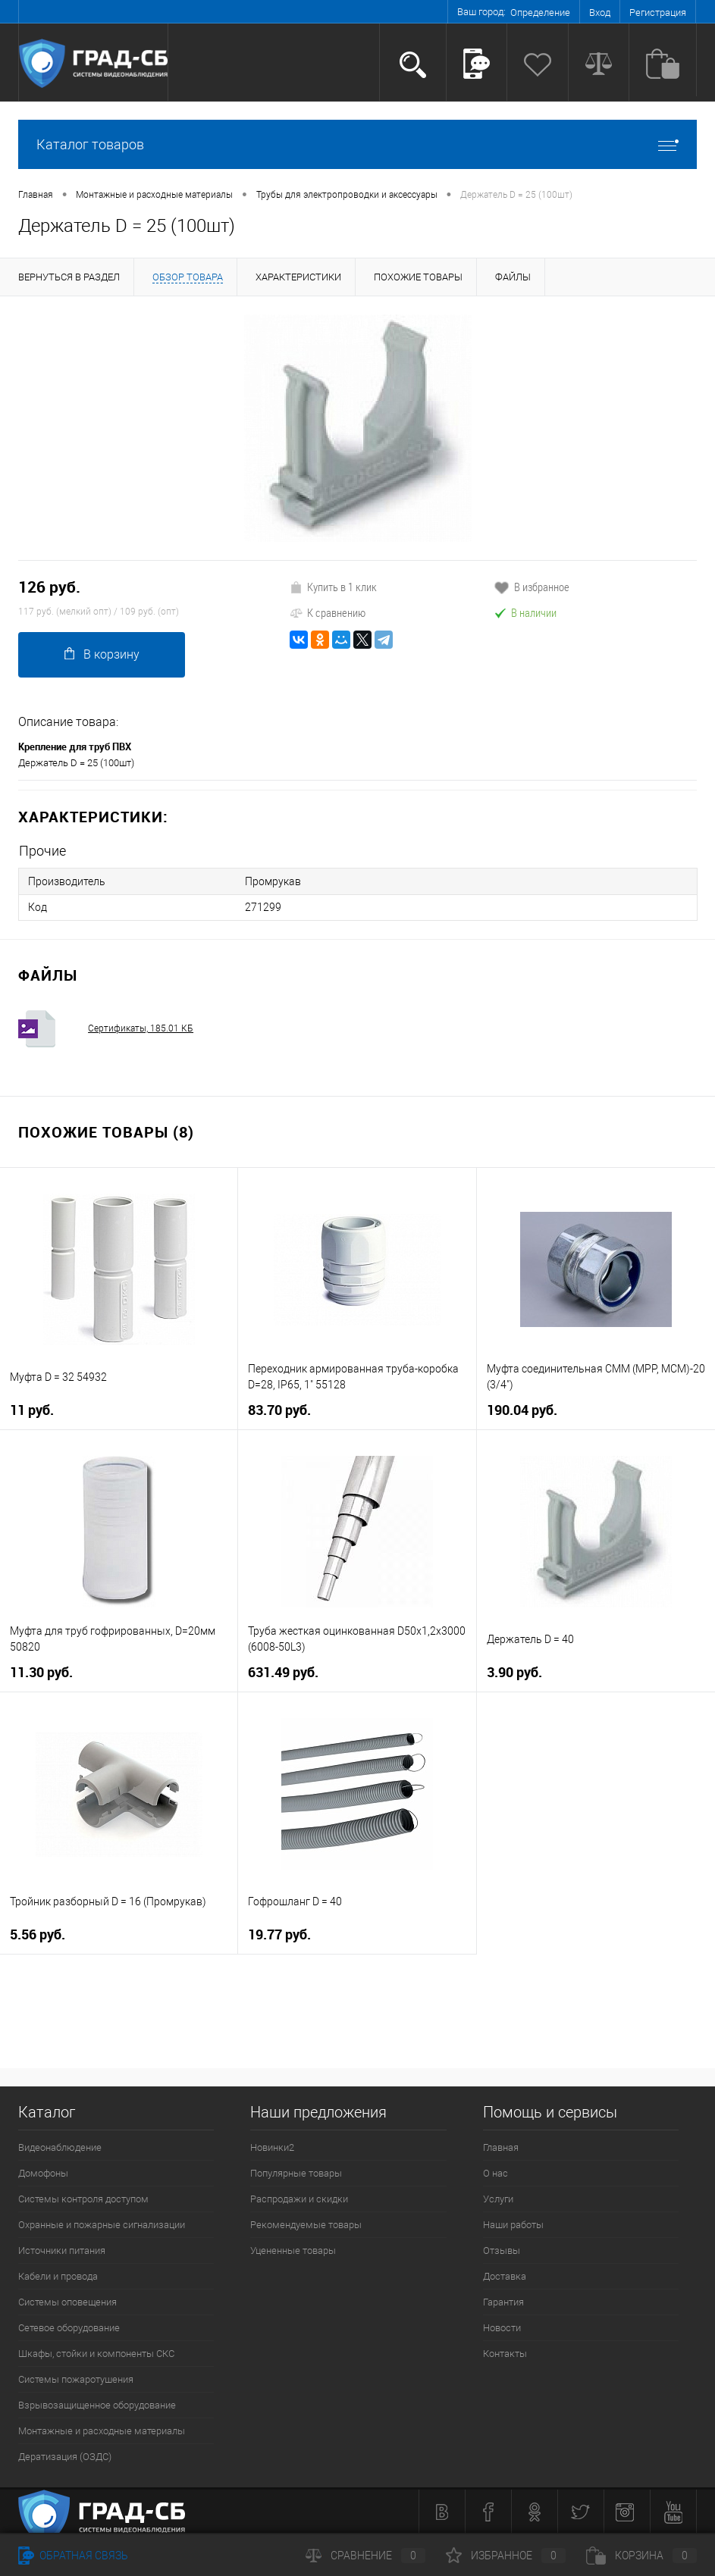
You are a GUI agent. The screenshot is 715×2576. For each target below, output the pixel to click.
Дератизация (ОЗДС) (64, 2456)
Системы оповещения (67, 2301)
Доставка (504, 2275)
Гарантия (503, 2301)
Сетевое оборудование (69, 2327)
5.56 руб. (37, 1934)
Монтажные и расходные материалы (101, 2430)
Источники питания (61, 2249)
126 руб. (49, 587)
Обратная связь (73, 2555)
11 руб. (32, 1409)
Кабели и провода (58, 2275)
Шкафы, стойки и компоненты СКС (96, 2352)
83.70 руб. (279, 1409)
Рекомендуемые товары (306, 2224)
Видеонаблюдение (60, 2146)
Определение (540, 12)
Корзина (641, 2555)
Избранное (506, 2555)
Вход (599, 12)
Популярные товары (296, 2172)
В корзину (102, 654)
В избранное (531, 586)
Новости (502, 2327)
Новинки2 (272, 2146)
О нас (495, 2172)
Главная (501, 2146)
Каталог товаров (357, 144)
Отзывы (501, 2249)
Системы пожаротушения (75, 2378)
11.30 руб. (41, 1671)
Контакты (505, 2352)
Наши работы (513, 2224)
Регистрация (657, 12)
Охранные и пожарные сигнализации (101, 2224)
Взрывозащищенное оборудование (97, 2404)
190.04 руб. (522, 1409)
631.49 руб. (283, 1671)
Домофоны (43, 2172)
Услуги (498, 2198)
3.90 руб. (514, 1671)
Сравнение (365, 2555)
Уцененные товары (293, 2249)
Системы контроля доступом (83, 2198)
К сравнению (327, 612)
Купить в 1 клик (333, 586)
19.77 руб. (279, 1934)
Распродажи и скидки (299, 2198)
